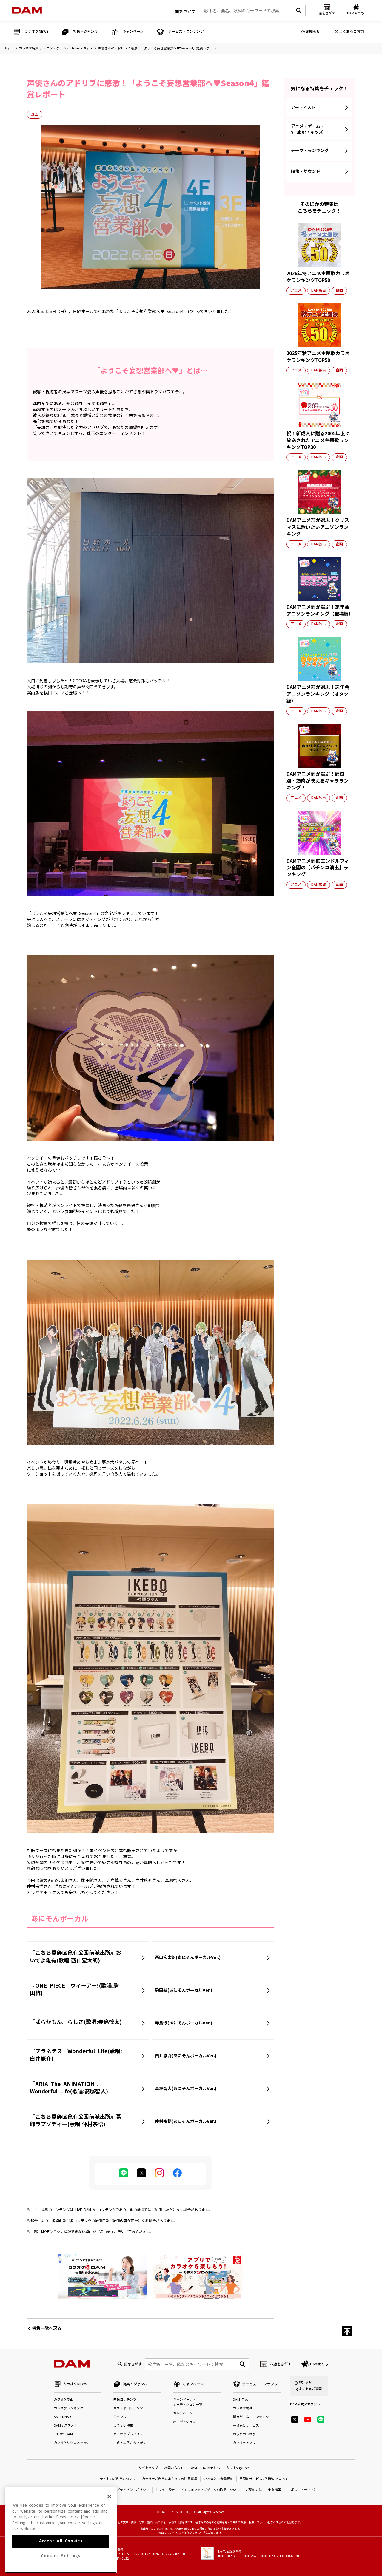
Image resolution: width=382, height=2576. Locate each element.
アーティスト (303, 107)
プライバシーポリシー (132, 2490)
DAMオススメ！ (65, 2426)
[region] (61, 2532)
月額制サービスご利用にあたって (263, 2479)
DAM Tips (240, 2400)
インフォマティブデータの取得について (210, 2490)
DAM (193, 2468)
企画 (34, 114)
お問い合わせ (174, 2468)
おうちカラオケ (244, 2434)
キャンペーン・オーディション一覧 (187, 2402)
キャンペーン (182, 2413)
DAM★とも (319, 2364)
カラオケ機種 (242, 2408)
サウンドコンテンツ (128, 2408)
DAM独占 (318, 290)
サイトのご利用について (118, 2479)
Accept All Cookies (61, 2543)
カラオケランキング (68, 2408)
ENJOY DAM (63, 2434)
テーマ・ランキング (310, 150)
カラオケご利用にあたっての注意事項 (169, 2479)
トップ (9, 48)
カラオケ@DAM (237, 2468)
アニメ (296, 290)
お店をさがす (280, 2364)
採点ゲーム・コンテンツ (251, 2417)
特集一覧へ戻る (46, 2328)
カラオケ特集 (28, 48)
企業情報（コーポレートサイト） (292, 2490)
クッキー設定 (165, 2490)
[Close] (109, 2498)
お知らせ (313, 31)
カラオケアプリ (244, 2443)
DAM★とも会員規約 (218, 2479)
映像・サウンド (305, 171)
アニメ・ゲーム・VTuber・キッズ (68, 48)
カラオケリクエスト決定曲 (73, 2443)
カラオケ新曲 (63, 2400)
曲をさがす (185, 12)
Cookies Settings (61, 2558)
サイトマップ (148, 2468)
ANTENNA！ (63, 2417)
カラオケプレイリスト (129, 2434)
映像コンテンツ (124, 2400)
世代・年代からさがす (129, 2443)
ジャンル (119, 2417)
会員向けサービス (246, 2426)
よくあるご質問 (351, 31)
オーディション (184, 2422)
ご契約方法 (254, 2490)
